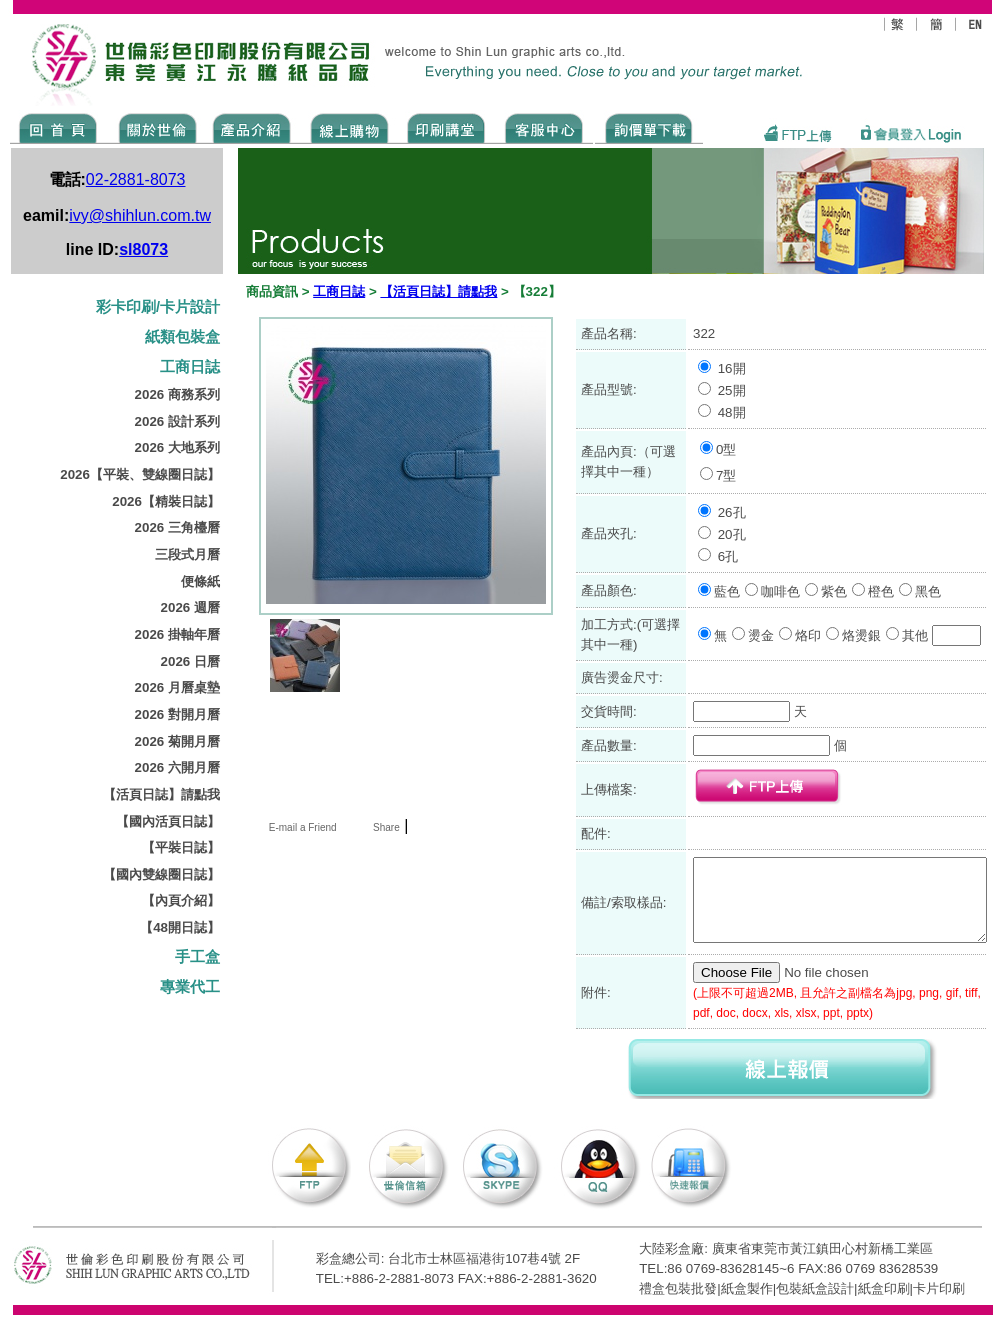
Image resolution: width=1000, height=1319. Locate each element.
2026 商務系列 (177, 394)
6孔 (728, 556)
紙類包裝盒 (182, 337)
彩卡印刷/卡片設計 (158, 307)
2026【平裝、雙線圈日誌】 (140, 474)
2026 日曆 (190, 661)
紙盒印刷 (884, 1288)
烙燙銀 (861, 635)
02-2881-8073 (136, 179)
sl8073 (143, 249)
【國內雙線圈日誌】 (161, 874)
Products (250, 127)
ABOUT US (154, 127)
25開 (732, 390)
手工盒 (197, 957)
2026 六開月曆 (177, 767)
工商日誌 (190, 367)
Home (58, 127)
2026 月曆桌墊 (177, 687)
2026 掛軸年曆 (177, 634)
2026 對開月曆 (177, 714)
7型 (726, 475)
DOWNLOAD (649, 127)
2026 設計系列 (177, 421)
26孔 (732, 512)
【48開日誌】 (180, 927)
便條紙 (200, 581)
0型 (726, 449)
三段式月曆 (187, 554)
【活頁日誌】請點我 (161, 794)
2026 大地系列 (177, 447)
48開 (732, 412)
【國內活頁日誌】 (168, 821)
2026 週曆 (190, 607)
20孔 (732, 534)
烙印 (808, 635)
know (446, 127)
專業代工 (190, 987)
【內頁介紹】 (181, 900)
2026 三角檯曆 (177, 527)
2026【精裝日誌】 (166, 501)
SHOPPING (348, 127)
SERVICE (545, 127)
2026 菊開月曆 (177, 741)
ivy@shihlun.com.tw (140, 215)
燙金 (761, 635)
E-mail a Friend (301, 827)
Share (386, 827)
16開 (732, 368)
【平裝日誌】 (181, 847)
